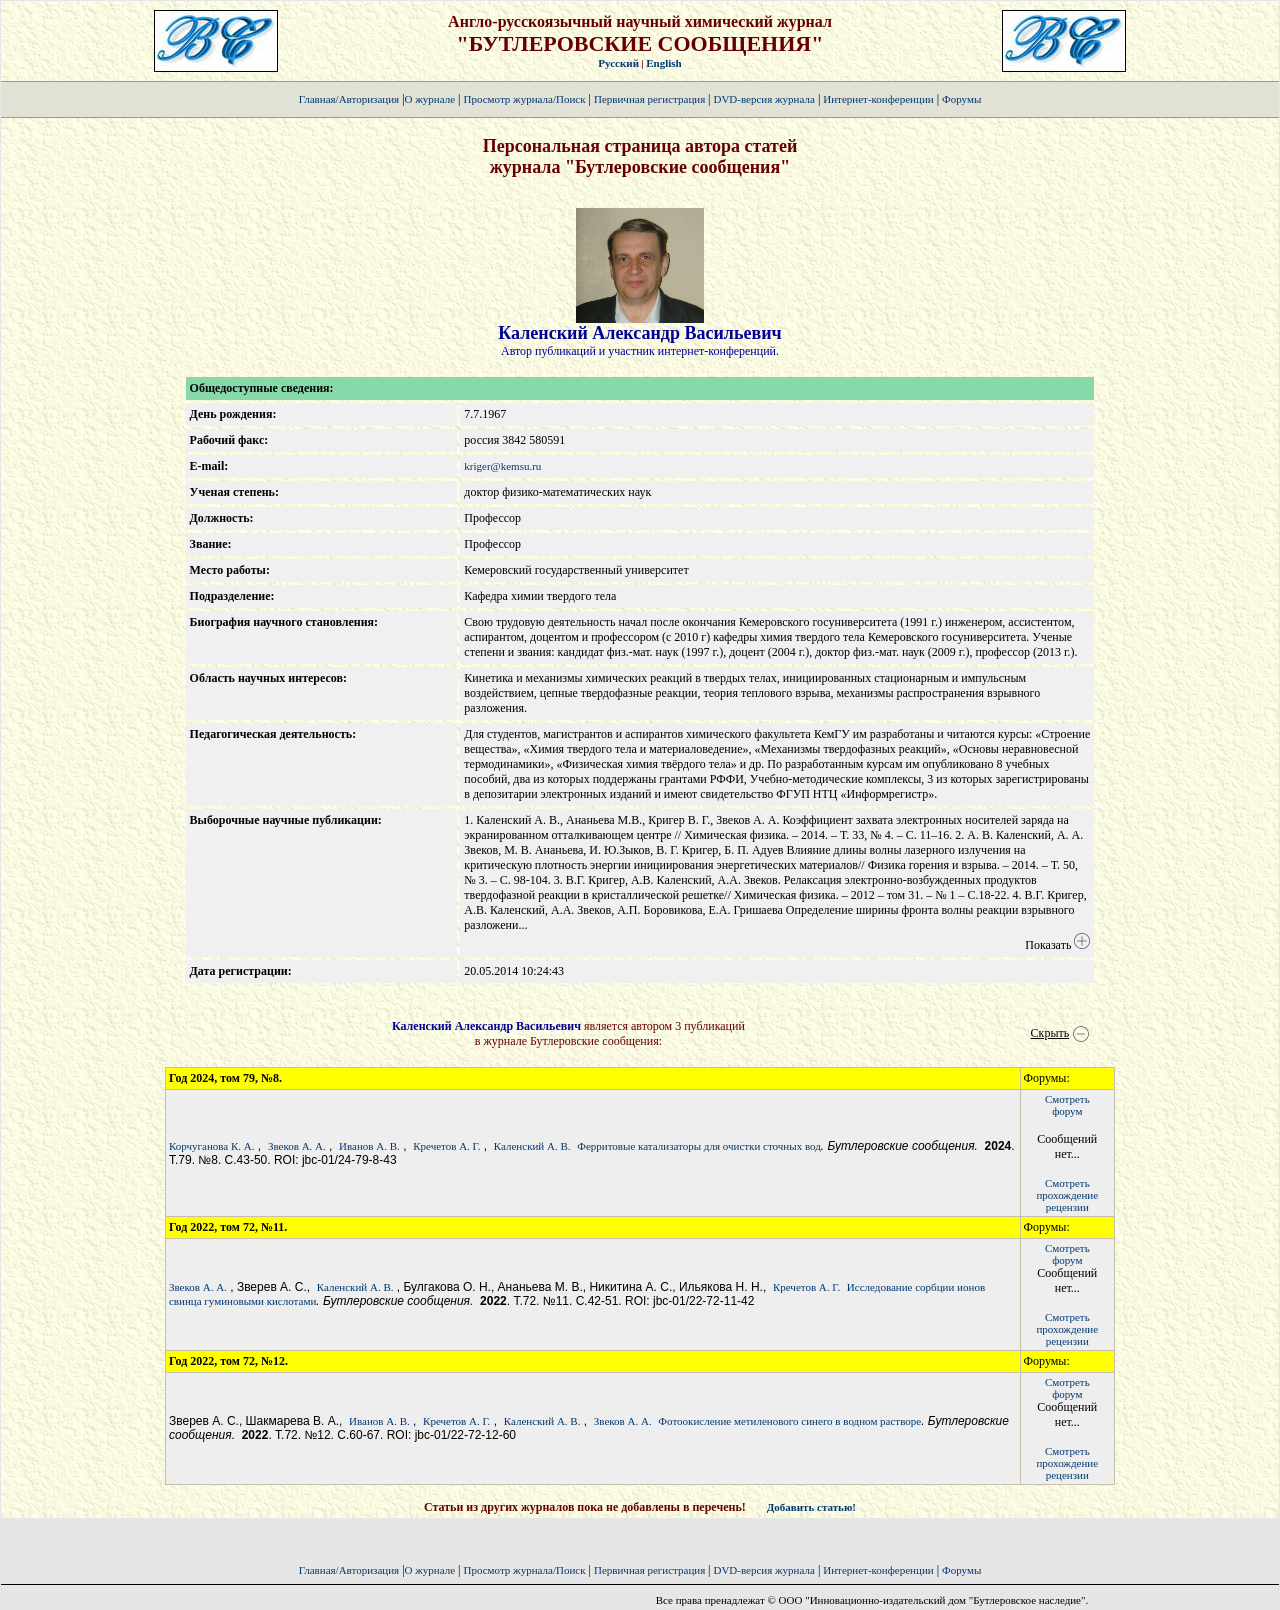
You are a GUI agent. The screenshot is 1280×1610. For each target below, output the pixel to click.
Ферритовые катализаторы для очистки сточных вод (699, 1146)
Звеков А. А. (297, 1146)
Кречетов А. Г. (446, 1146)
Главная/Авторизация (349, 99)
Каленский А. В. (532, 1146)
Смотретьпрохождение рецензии (1067, 1195)
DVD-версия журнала (763, 99)
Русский (618, 63)
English (663, 63)
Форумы (961, 99)
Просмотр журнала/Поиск (524, 99)
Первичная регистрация (651, 99)
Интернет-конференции (878, 99)
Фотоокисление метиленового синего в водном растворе (789, 1421)
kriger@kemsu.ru (502, 466)
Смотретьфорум (1067, 1105)
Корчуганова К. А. (212, 1146)
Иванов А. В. (369, 1146)
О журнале (430, 99)
